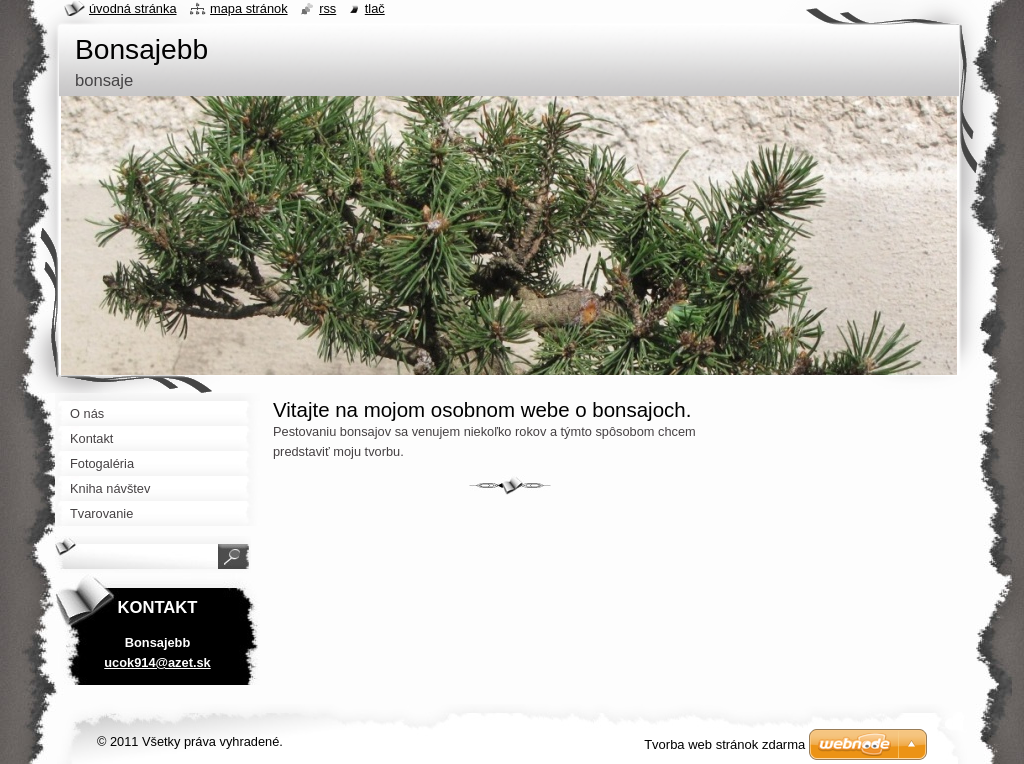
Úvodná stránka (133, 8)
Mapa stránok (249, 8)
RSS (327, 8)
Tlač (375, 8)
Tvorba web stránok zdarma (724, 744)
